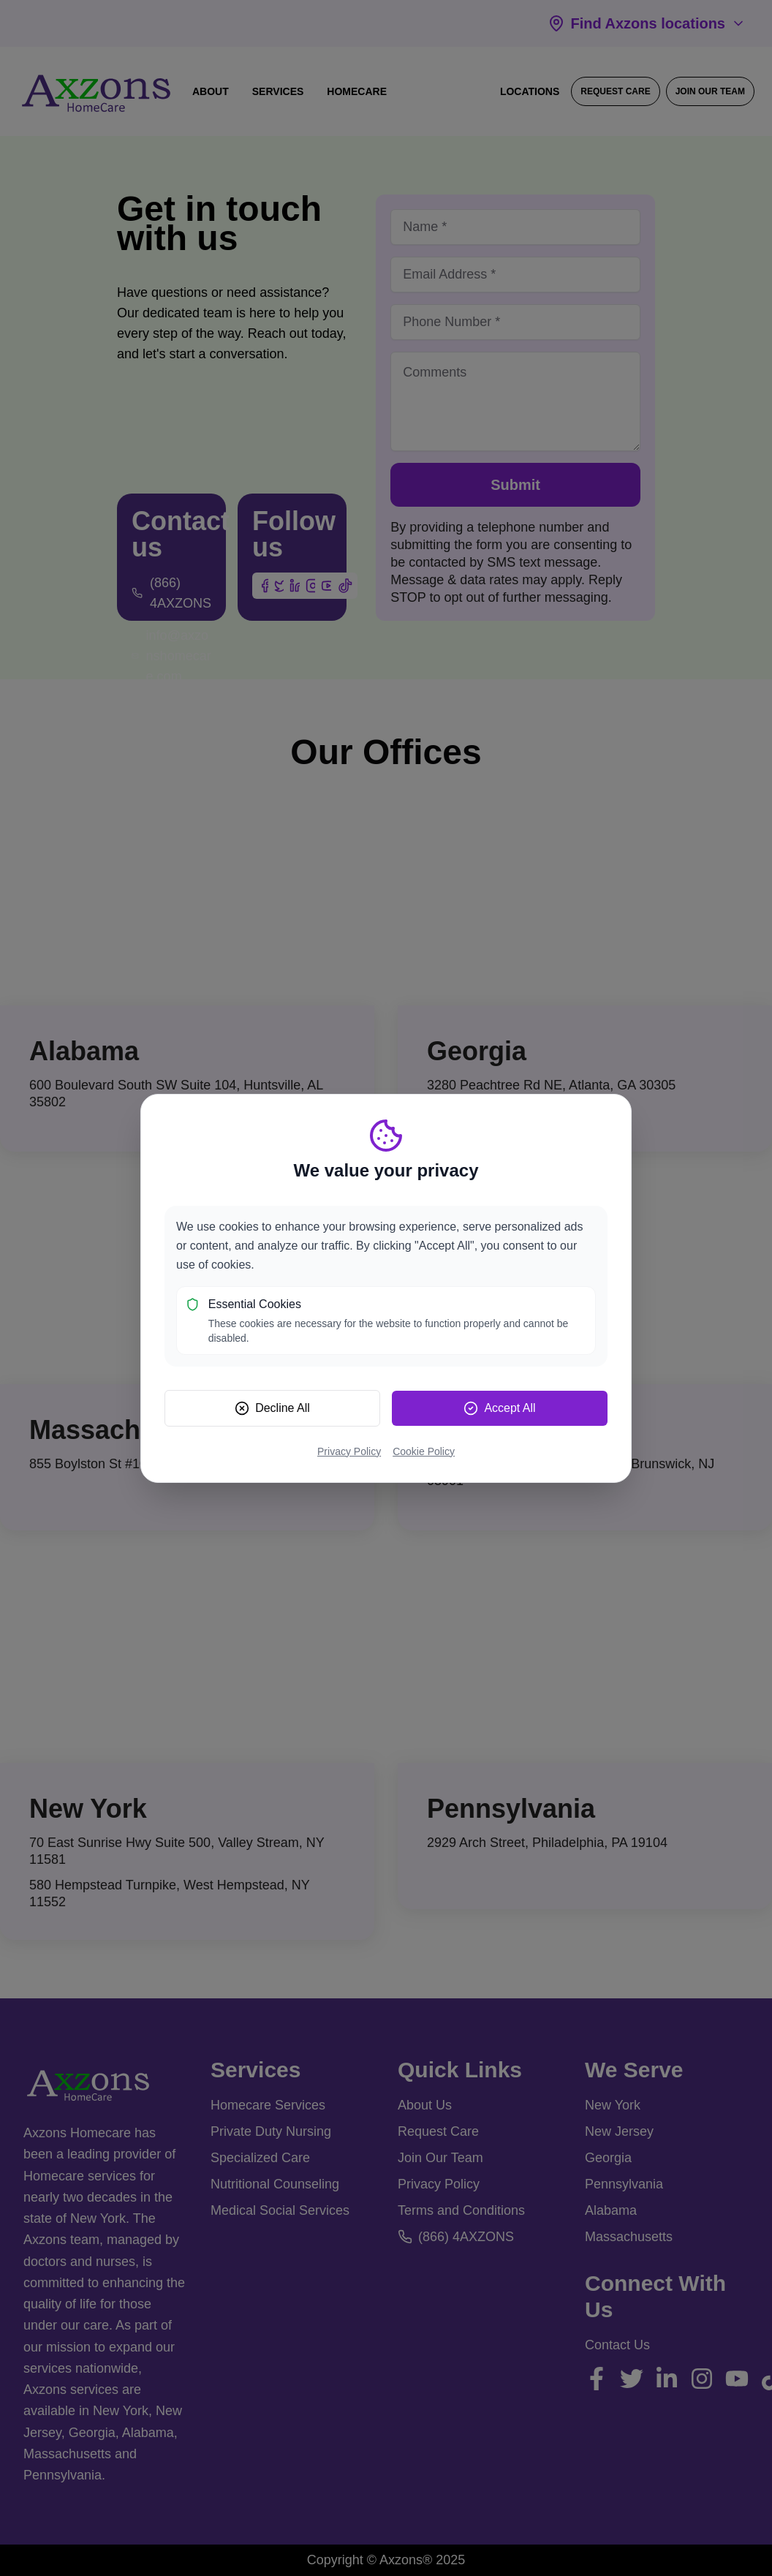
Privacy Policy (349, 1451)
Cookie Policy (424, 1451)
